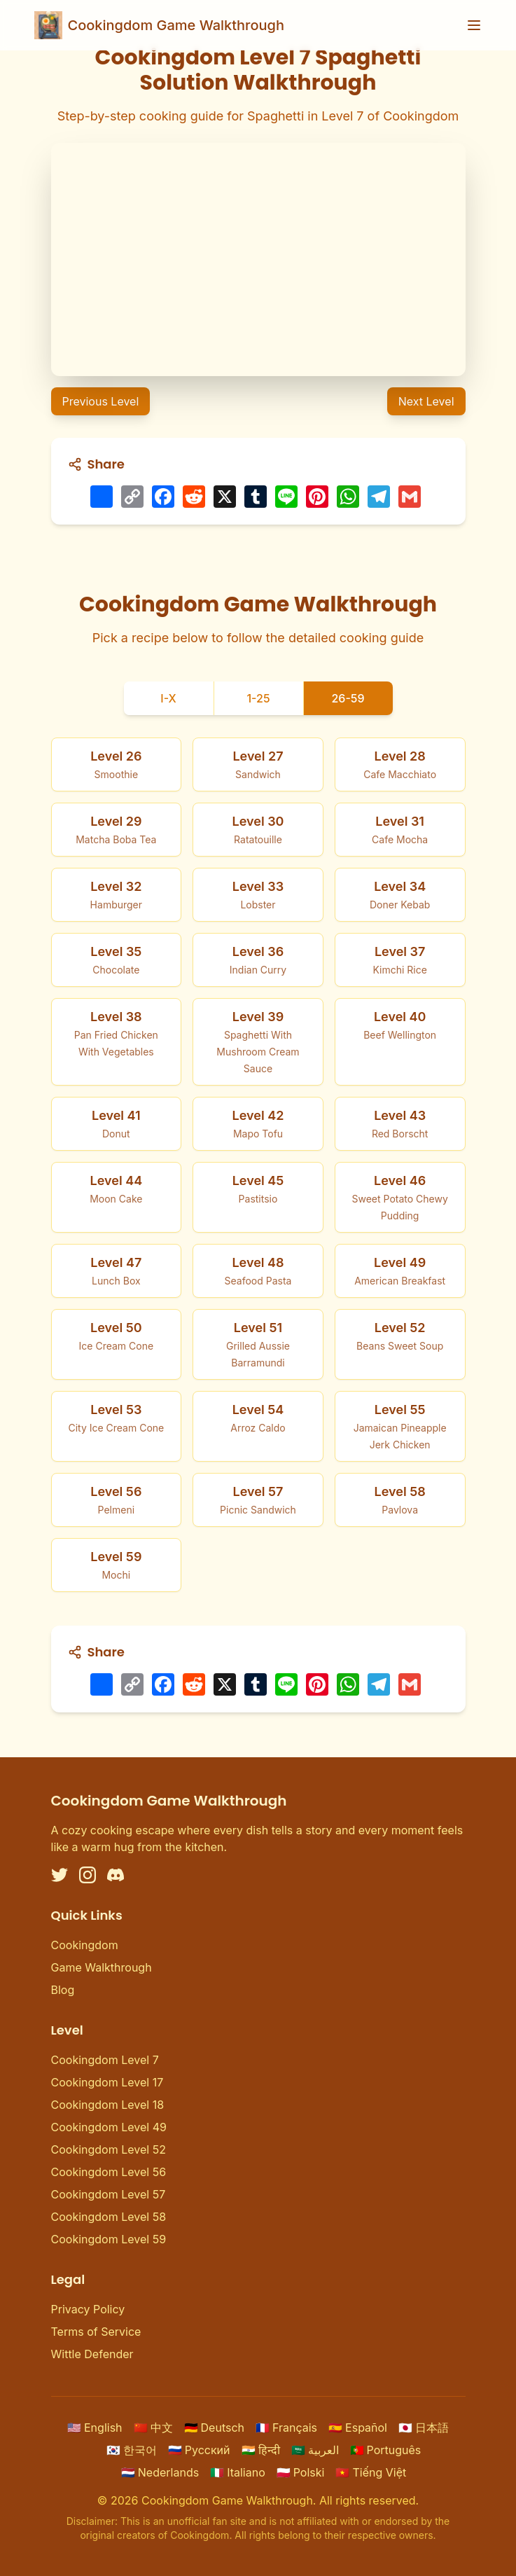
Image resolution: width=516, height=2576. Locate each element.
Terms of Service (96, 2332)
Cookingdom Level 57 (108, 2194)
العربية (315, 2450)
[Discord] (115, 1875)
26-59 (347, 698)
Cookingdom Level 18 (108, 2105)
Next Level (426, 401)
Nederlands (160, 2472)
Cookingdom (84, 1945)
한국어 (131, 2450)
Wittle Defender (92, 2354)
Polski (301, 2472)
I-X (168, 698)
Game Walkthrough (101, 1967)
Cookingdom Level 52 (108, 2149)
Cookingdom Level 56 (109, 2172)
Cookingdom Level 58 (109, 2217)
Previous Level (100, 401)
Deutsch (214, 2427)
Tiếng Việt (370, 2472)
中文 (153, 2427)
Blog (63, 1990)
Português (385, 2450)
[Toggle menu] (474, 25)
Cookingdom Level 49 (109, 2127)
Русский (199, 2450)
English (95, 2427)
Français (286, 2427)
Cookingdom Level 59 (109, 2239)
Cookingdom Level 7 (105, 2060)
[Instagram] (87, 1875)
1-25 (258, 698)
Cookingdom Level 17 (107, 2082)
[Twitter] (59, 1875)
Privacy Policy (88, 2309)
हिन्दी (261, 2450)
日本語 (423, 2427)
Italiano (237, 2472)
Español (357, 2427)
